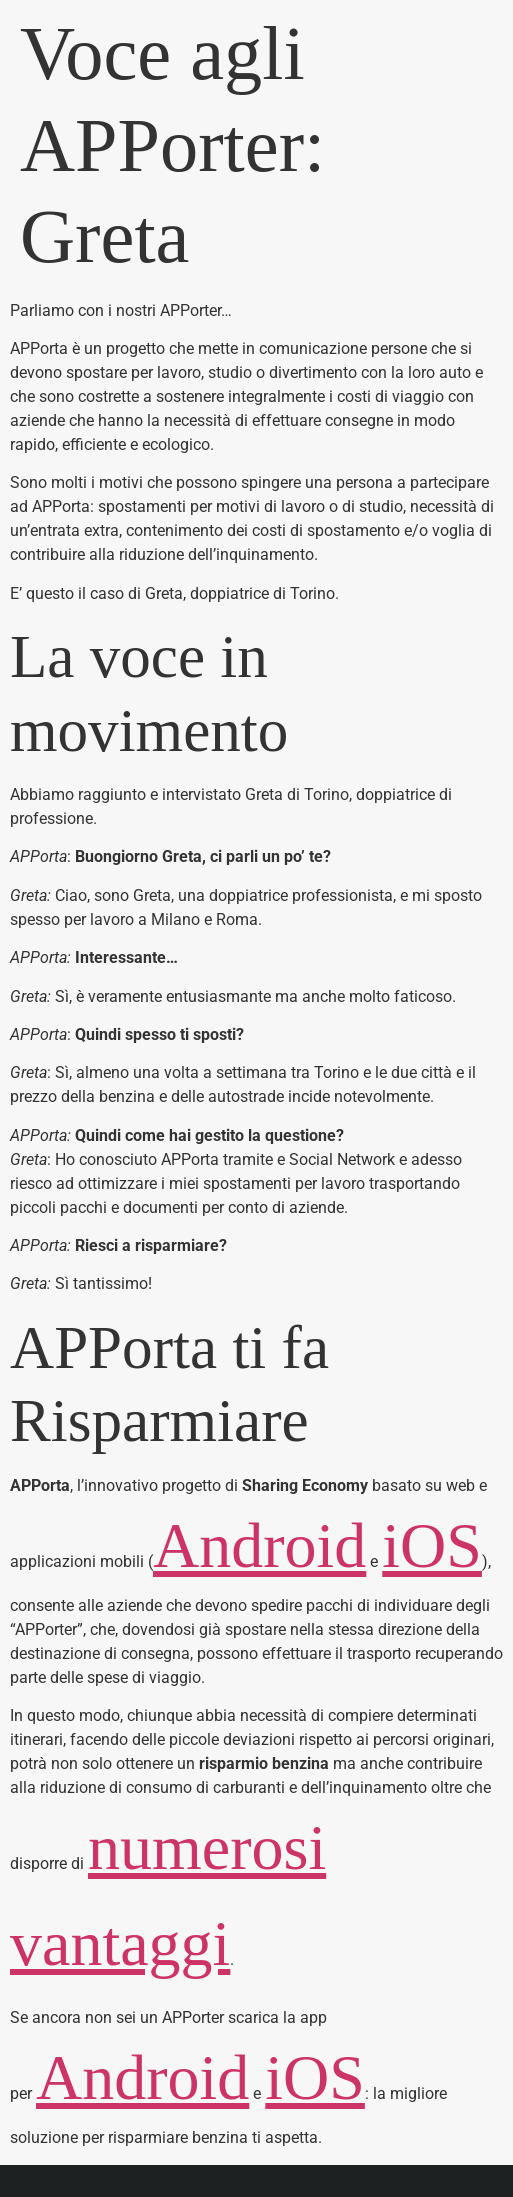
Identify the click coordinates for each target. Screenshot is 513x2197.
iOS (432, 1545)
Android (259, 1545)
